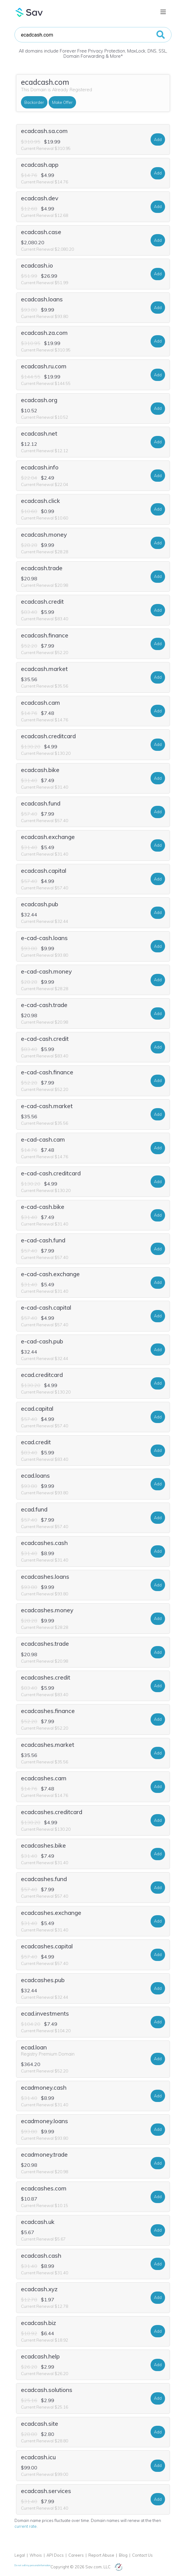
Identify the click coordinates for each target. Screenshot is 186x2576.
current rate (25, 2526)
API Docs (55, 2555)
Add (158, 139)
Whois (36, 2555)
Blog (123, 2555)
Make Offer (62, 102)
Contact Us (142, 2555)
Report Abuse (101, 2555)
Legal (19, 2555)
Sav (29, 12)
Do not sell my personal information (32, 2565)
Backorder (34, 102)
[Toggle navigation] (163, 12)
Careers (76, 2555)
